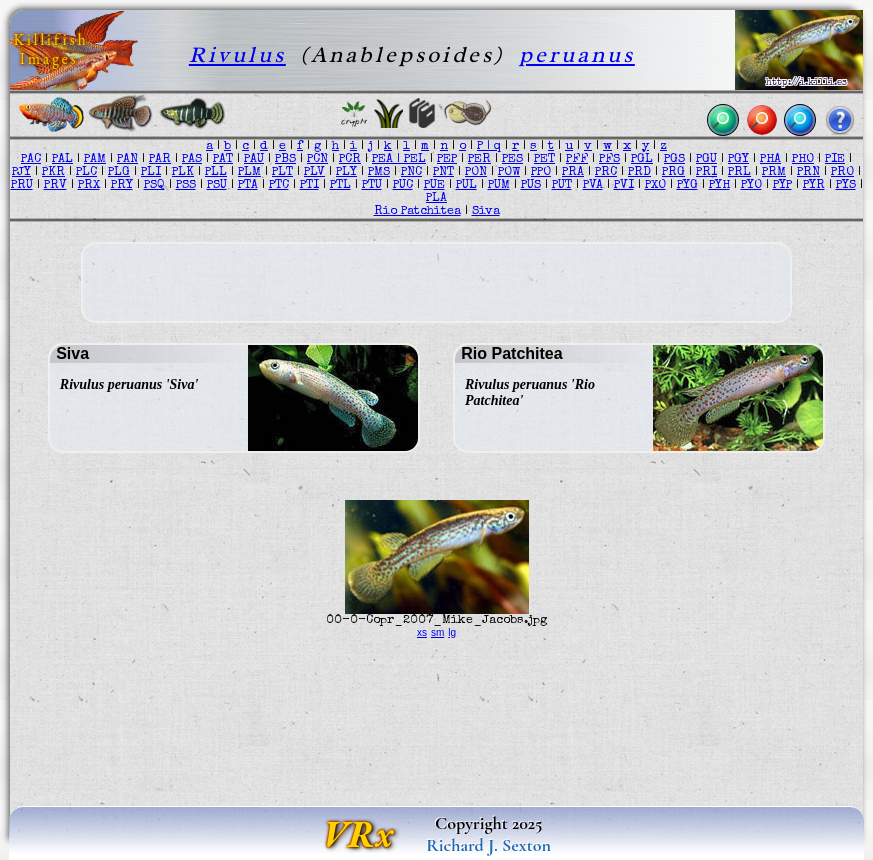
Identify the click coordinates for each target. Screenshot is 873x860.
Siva (486, 211)
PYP (782, 185)
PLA (436, 198)
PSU (217, 185)
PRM (774, 172)
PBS (285, 159)
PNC (411, 172)
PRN (808, 172)
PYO (751, 185)
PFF (577, 159)
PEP (447, 159)
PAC (31, 159)
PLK (183, 172)
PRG (673, 172)
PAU (254, 159)
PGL (642, 159)
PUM (499, 185)
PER (479, 159)
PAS (192, 159)
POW (509, 172)
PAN (127, 159)
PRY (122, 185)
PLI (151, 172)
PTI (309, 185)
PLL (216, 172)
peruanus (577, 54)
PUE (434, 185)
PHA (770, 159)
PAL (62, 159)
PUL (466, 185)
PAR (160, 159)
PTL (340, 185)
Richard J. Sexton (488, 845)
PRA (573, 172)
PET (544, 159)
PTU (372, 185)
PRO (842, 172)
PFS (609, 159)
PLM (249, 172)
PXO (655, 185)
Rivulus (237, 54)
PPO (541, 172)
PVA (593, 185)
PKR (53, 172)
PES (512, 159)
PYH (719, 185)
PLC (86, 172)
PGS (674, 159)
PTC (279, 185)
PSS (186, 185)
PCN (317, 159)
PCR (350, 159)
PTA (248, 185)
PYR (814, 185)
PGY (738, 159)
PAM (95, 159)
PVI (624, 185)
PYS (846, 185)
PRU (22, 185)
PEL (415, 159)
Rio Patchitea (417, 211)
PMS (379, 172)
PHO (803, 159)
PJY (21, 172)
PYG (687, 185)
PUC (403, 185)
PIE (835, 159)
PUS (531, 185)
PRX (89, 185)
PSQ (154, 185)
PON (476, 172)
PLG (119, 172)
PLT (282, 172)
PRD (639, 172)
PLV (314, 172)
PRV (55, 185)
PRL (739, 172)
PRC (606, 172)
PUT (562, 185)
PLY (346, 172)
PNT (443, 172)
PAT (223, 159)
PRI (706, 172)
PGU (706, 159)
